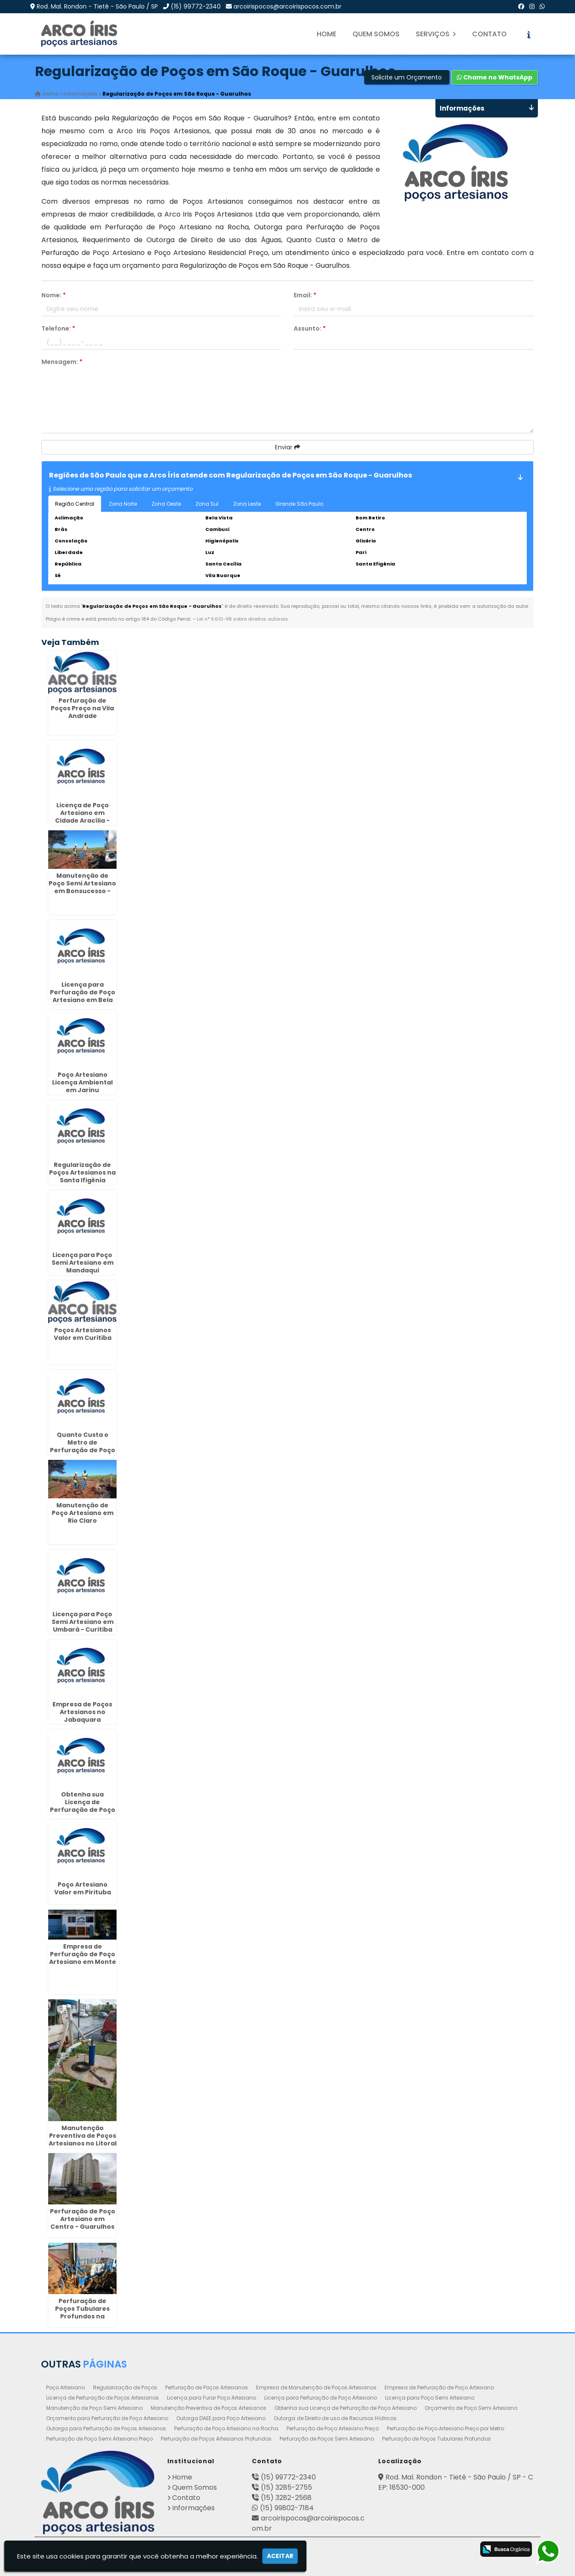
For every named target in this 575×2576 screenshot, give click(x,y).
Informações (193, 2507)
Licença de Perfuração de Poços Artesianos (102, 2397)
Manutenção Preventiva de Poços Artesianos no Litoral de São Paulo (83, 2139)
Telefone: (58, 328)
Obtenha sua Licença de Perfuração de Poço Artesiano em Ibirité (82, 1805)
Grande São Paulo (299, 503)
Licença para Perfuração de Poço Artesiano (320, 2397)
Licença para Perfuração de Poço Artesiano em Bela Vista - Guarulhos (82, 996)
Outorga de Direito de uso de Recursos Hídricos (335, 2417)
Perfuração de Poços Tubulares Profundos (436, 2438)
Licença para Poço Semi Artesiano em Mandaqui (83, 1262)
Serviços (436, 34)
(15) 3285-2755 (286, 2487)
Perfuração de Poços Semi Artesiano (327, 2438)
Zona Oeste (166, 503)
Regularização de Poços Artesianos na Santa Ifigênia (82, 1172)
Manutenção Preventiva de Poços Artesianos (208, 2407)
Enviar (287, 447)
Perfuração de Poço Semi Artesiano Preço (99, 2438)
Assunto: (310, 328)
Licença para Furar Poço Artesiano (211, 2397)
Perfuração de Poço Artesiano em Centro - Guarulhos (82, 2218)
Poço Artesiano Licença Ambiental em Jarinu (82, 1082)
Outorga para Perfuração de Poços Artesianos (106, 2428)
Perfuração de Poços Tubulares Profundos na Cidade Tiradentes (82, 2312)
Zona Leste (247, 503)
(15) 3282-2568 (286, 2497)
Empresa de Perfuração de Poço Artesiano (439, 2387)
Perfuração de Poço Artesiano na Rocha (226, 2428)
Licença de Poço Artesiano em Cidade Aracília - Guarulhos (82, 816)
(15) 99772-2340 (196, 6)
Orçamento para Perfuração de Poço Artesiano (107, 2417)
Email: (305, 295)
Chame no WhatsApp (494, 77)
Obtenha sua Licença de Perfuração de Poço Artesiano (345, 2407)
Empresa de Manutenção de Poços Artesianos (316, 2387)
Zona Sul (207, 503)
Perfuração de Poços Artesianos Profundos (216, 2438)
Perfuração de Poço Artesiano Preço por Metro (445, 2428)
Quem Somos (376, 34)
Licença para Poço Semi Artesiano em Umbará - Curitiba (83, 1622)
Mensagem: (61, 362)
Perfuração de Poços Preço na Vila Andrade (82, 708)
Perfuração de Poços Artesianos (206, 2387)
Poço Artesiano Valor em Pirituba (82, 1888)
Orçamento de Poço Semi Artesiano (471, 2407)
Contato (489, 34)
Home (326, 34)
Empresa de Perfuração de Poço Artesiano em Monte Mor (82, 1958)
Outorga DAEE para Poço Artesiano (221, 2417)
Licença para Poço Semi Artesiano (429, 2397)
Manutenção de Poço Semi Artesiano (94, 2407)
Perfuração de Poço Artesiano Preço (332, 2428)
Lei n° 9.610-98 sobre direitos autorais (242, 618)
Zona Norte (123, 503)
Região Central (74, 503)
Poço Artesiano (65, 2387)
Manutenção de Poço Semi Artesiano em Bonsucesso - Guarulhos (82, 887)
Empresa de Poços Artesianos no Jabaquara (82, 1712)
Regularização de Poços (125, 2387)
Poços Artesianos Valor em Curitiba (82, 1334)
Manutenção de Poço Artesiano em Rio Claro (83, 1512)
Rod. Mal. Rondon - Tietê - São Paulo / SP (97, 6)
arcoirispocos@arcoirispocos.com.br (287, 6)
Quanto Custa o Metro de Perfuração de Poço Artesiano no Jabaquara (82, 1449)
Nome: (53, 295)
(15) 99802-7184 (287, 2507)
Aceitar (280, 2556)
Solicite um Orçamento (406, 77)
